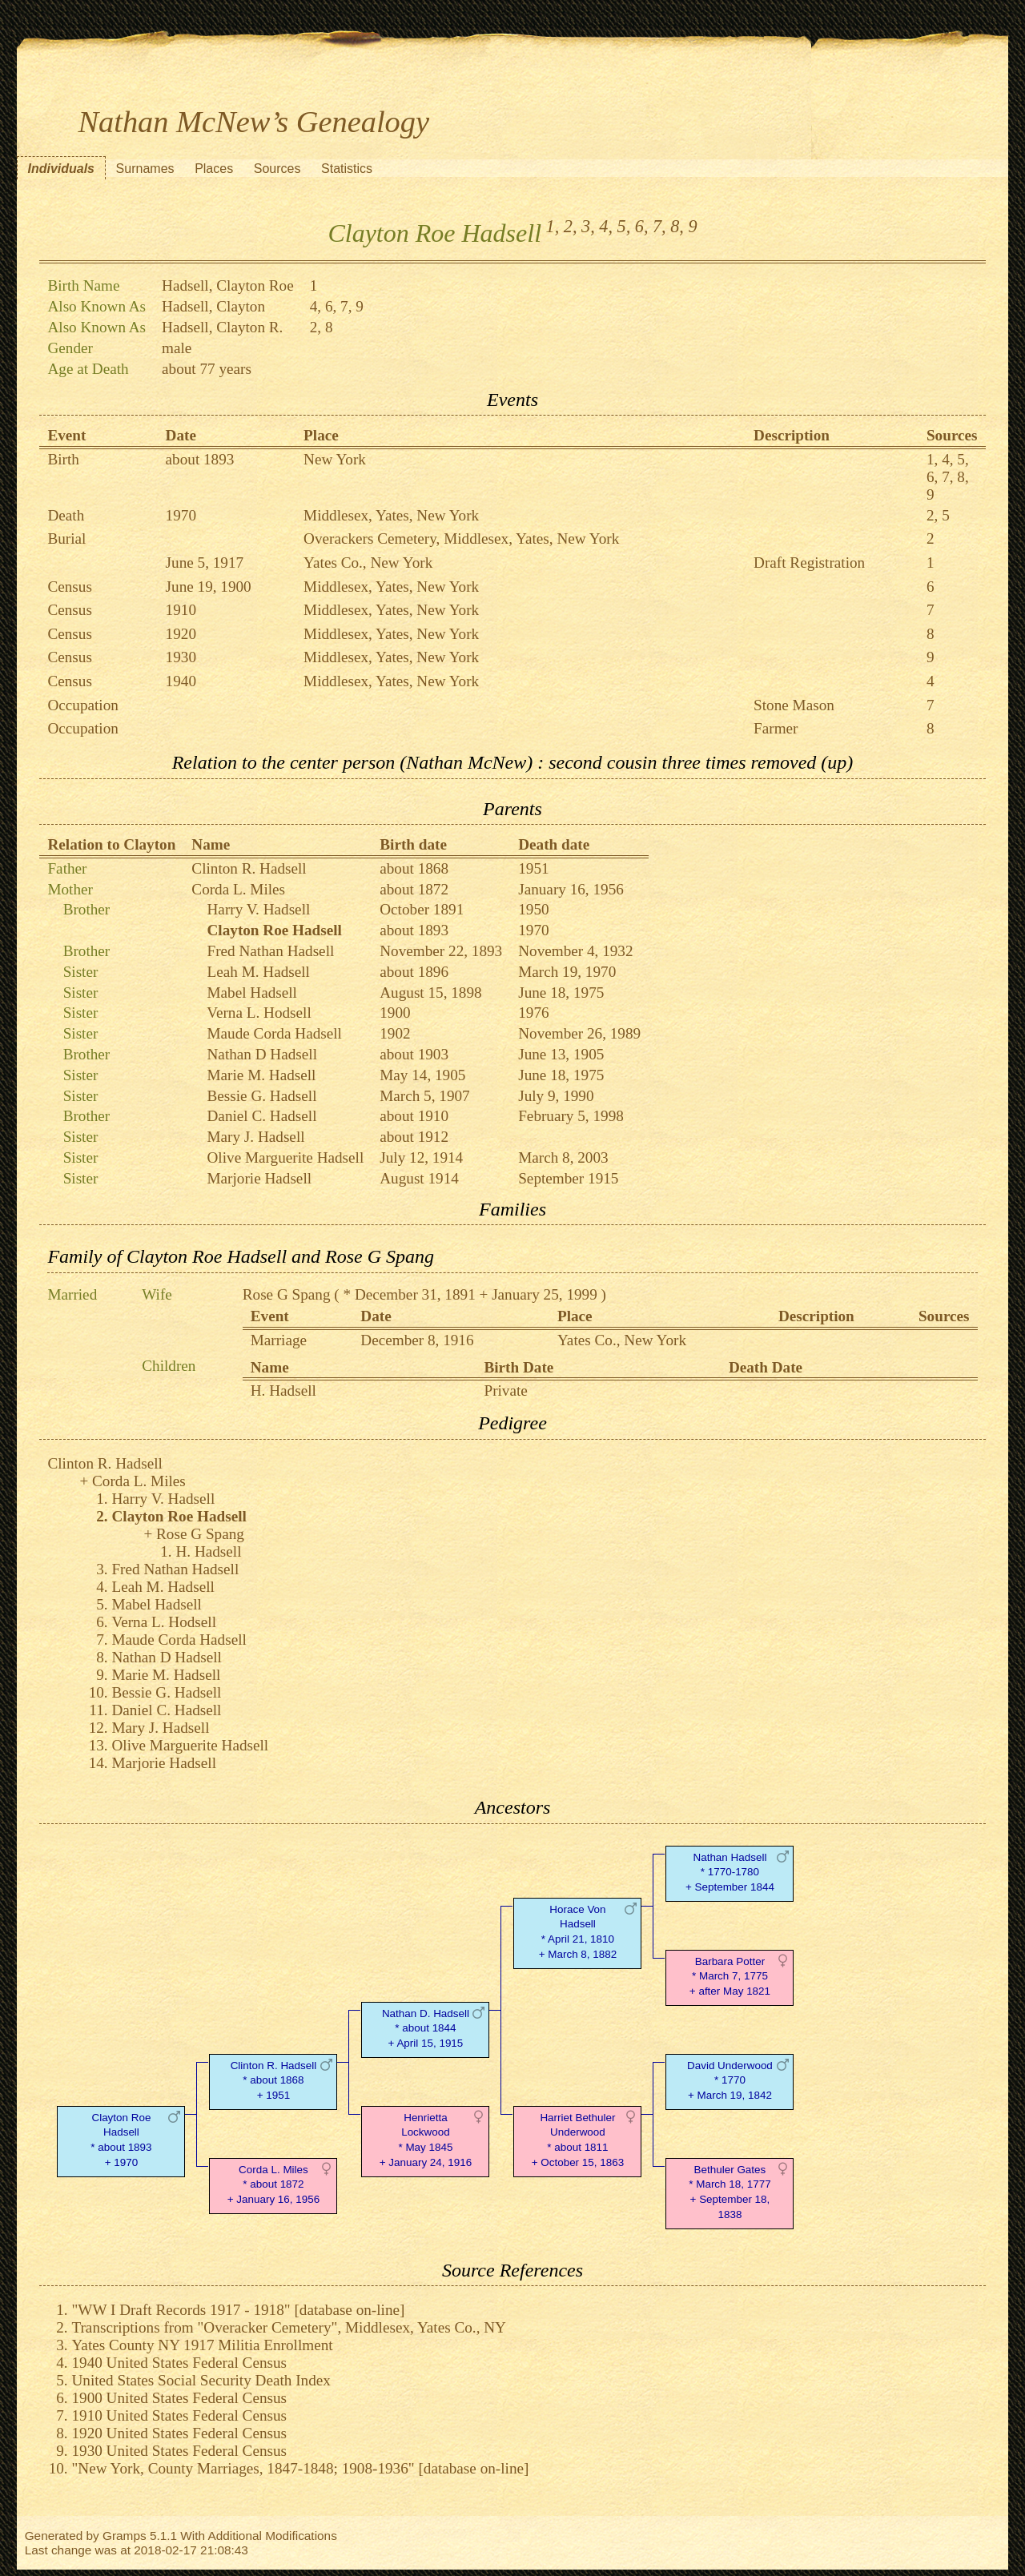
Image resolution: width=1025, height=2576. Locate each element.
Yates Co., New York (367, 562)
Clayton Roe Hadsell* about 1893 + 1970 (120, 2140)
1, (553, 226)
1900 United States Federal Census (179, 2397)
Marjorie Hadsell (259, 1178)
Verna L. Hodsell (259, 1012)
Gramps (124, 2535)
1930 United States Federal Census (179, 2450)
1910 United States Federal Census (179, 2415)
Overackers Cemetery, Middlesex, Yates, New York (461, 538)
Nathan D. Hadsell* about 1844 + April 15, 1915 (425, 2028)
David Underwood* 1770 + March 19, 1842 (730, 2081)
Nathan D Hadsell (262, 1054)
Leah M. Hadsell (258, 971)
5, (624, 226)
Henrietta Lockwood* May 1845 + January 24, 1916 (426, 2140)
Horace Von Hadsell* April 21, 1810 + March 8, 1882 (578, 1931)
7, (659, 226)
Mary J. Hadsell (256, 1136)
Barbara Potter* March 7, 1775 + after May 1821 (729, 1976)
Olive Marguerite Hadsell (285, 1157)
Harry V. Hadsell (259, 909)
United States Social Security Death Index (200, 2380)
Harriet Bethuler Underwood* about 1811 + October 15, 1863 (578, 2140)
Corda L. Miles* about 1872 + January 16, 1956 (273, 2185)
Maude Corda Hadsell (274, 1033)
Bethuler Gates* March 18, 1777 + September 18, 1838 (729, 2192)
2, (570, 226)
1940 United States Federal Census (179, 2362)
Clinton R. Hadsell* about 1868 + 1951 (274, 2081)
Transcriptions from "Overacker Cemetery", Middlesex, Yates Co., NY (288, 2327)
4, (606, 226)
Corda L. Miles (238, 889)
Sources (277, 168)
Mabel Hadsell (252, 992)
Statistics (346, 168)
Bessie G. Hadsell (262, 1095)
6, (642, 226)
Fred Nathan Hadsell (271, 950)
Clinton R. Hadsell (248, 868)
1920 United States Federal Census (179, 2433)
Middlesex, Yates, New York (391, 515)
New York (334, 459)
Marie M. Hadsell (261, 1075)
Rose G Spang (287, 1294)
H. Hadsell (283, 1390)
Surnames (145, 168)
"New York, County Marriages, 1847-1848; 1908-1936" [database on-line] (300, 2468)
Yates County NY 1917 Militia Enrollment (201, 2345)
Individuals (60, 168)
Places (214, 168)
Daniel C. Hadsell (262, 1115)
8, (677, 226)
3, (588, 226)
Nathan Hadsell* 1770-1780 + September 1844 (729, 1872)
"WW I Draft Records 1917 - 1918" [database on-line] (237, 2309)
